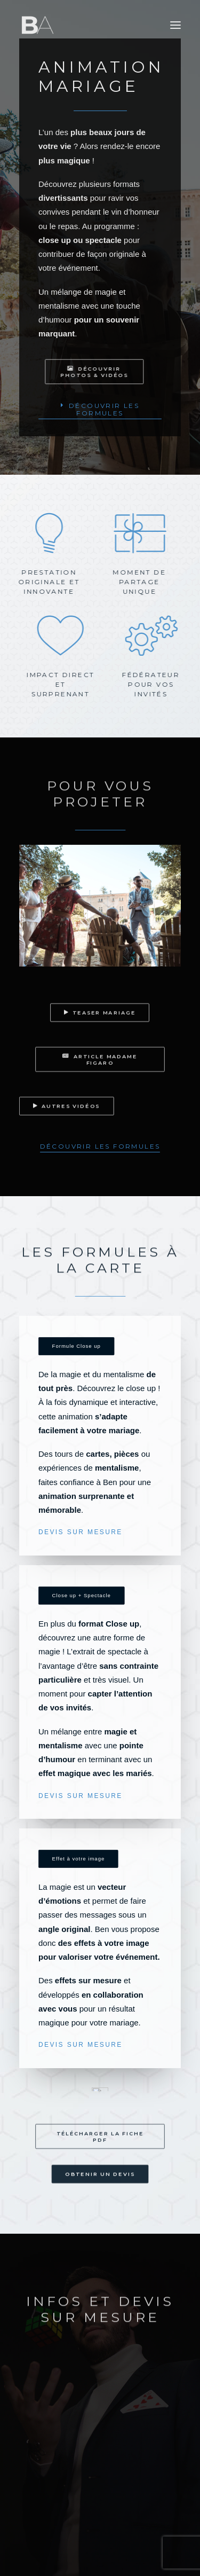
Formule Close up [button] (76, 1346)
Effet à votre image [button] (78, 1859)
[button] (175, 25)
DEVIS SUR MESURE (80, 1532)
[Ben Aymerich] (37, 25)
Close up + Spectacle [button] (81, 1595)
